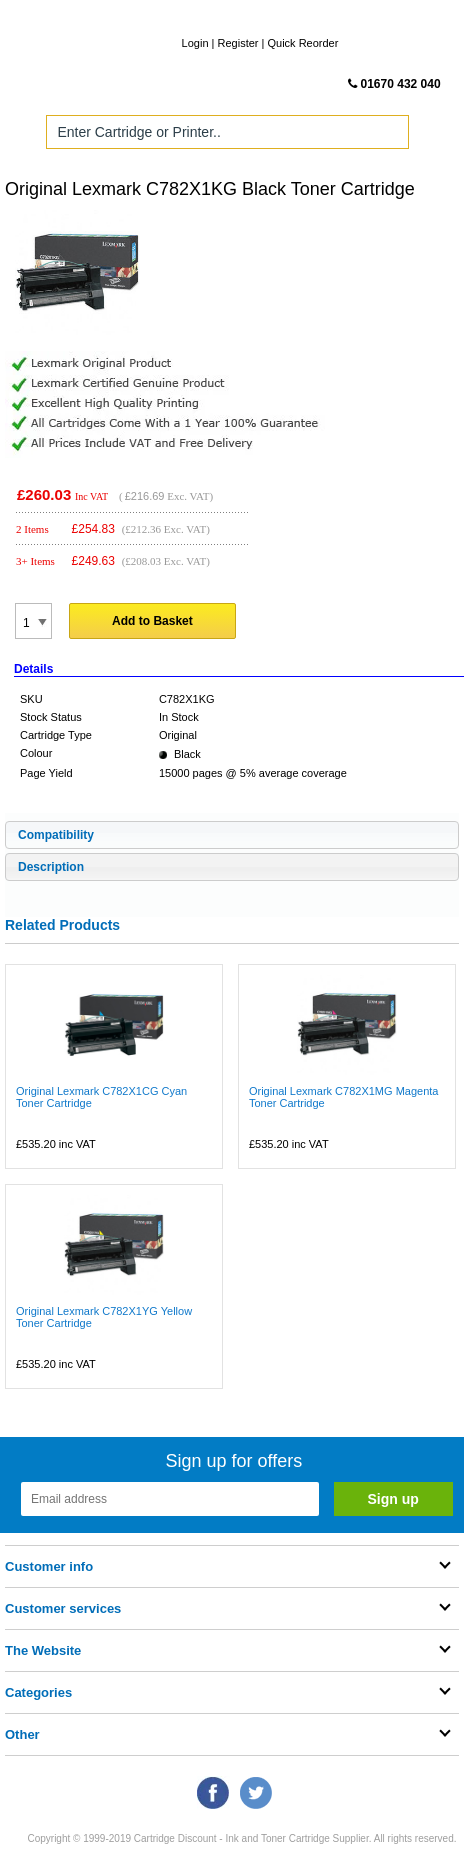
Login (195, 43)
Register (238, 43)
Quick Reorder (302, 43)
